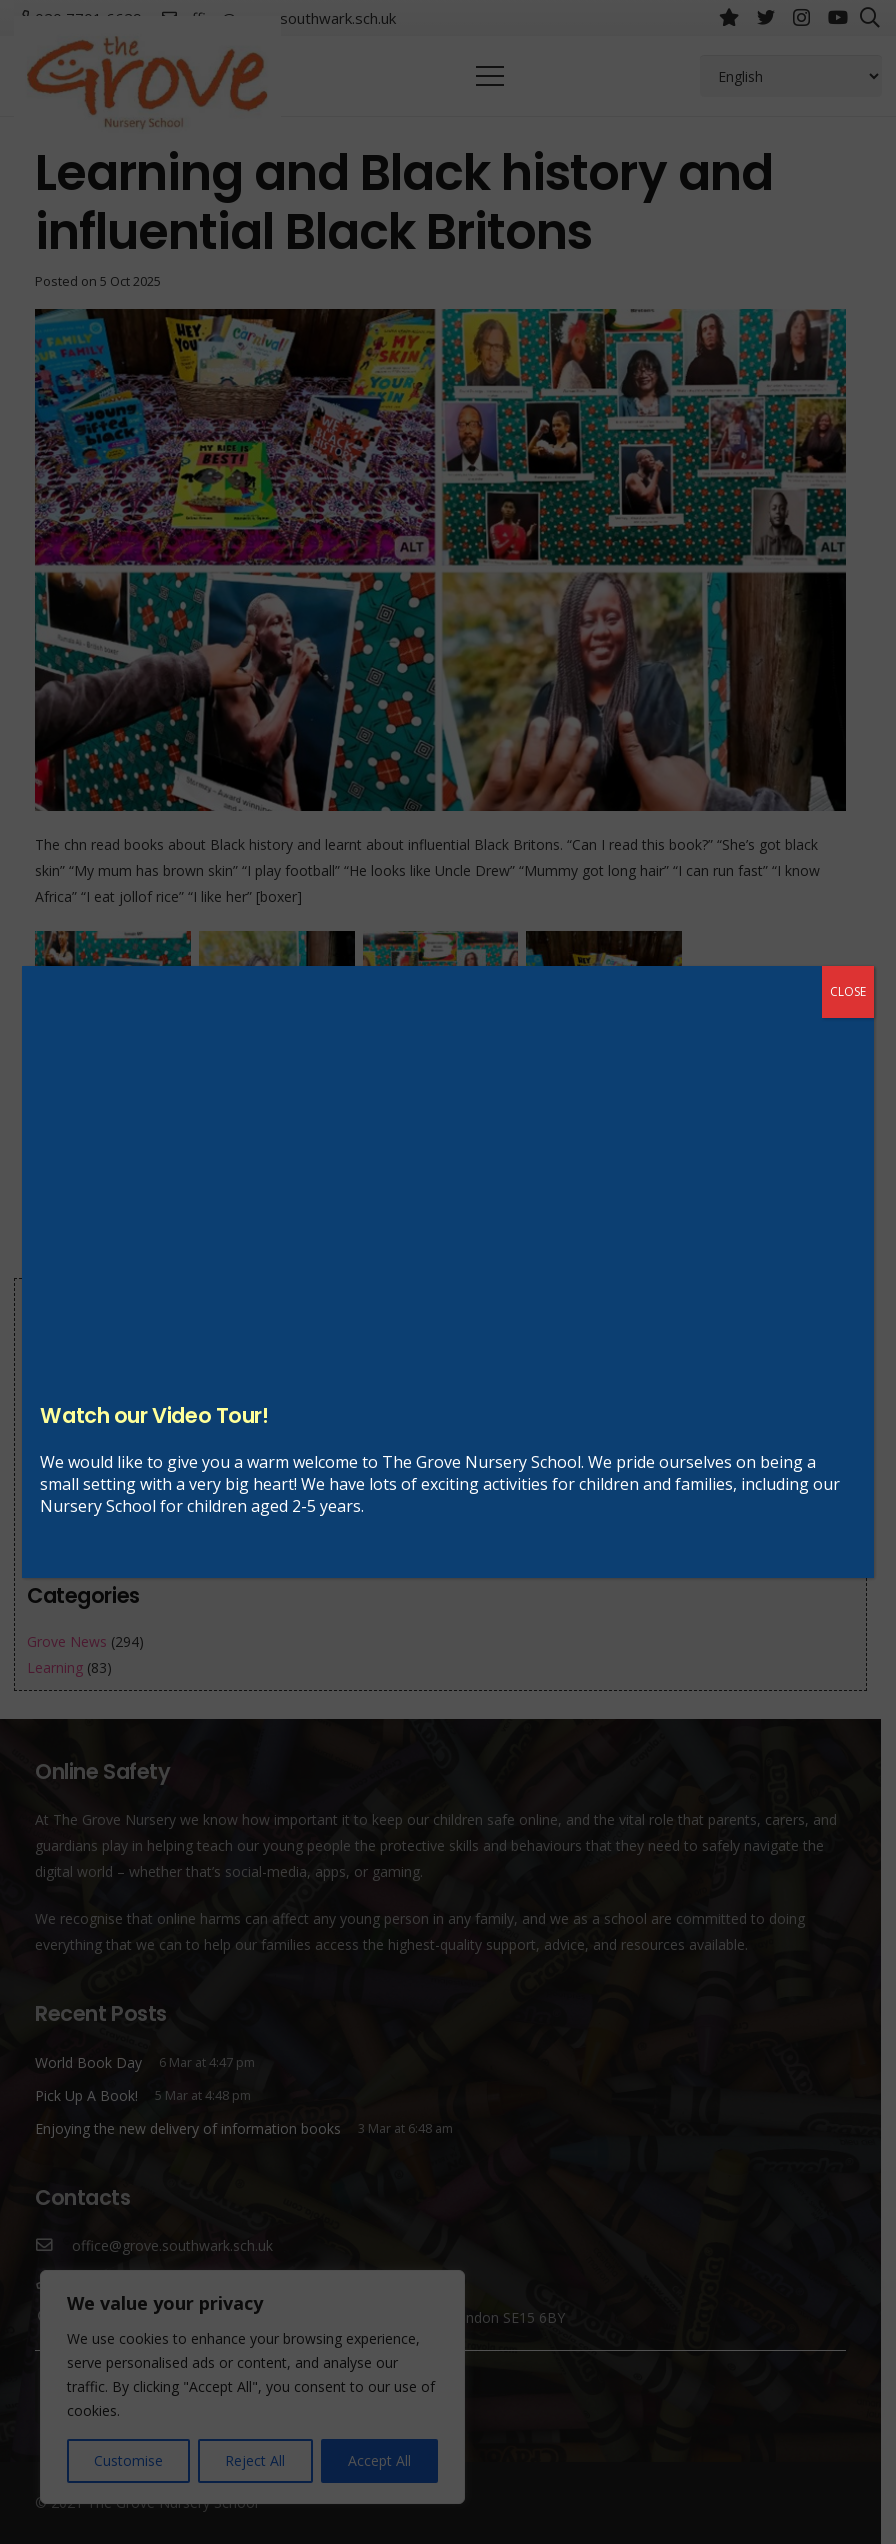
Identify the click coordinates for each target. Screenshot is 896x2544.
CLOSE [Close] (848, 991)
